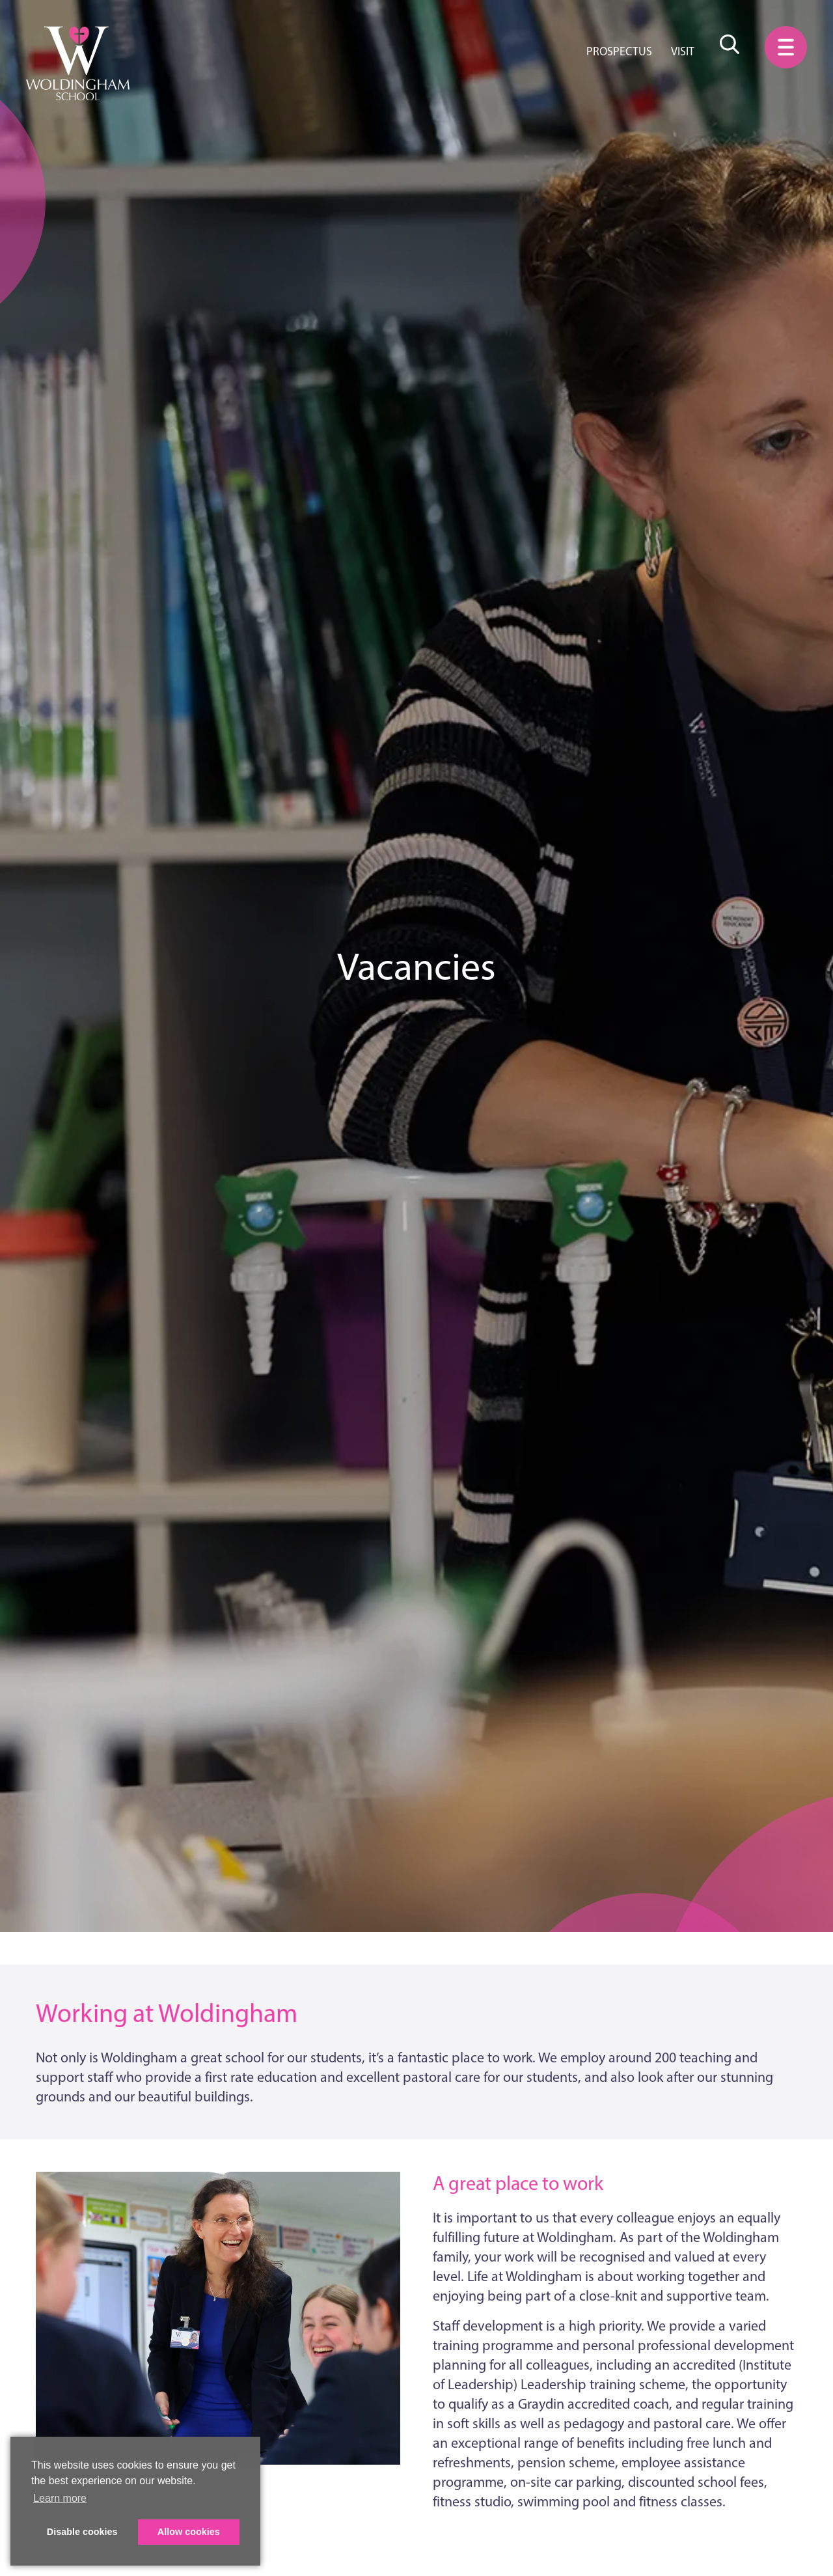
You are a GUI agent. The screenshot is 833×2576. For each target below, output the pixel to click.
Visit (682, 51)
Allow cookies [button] (188, 2532)
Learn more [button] (60, 2498)
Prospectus (619, 51)
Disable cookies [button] (82, 2532)
